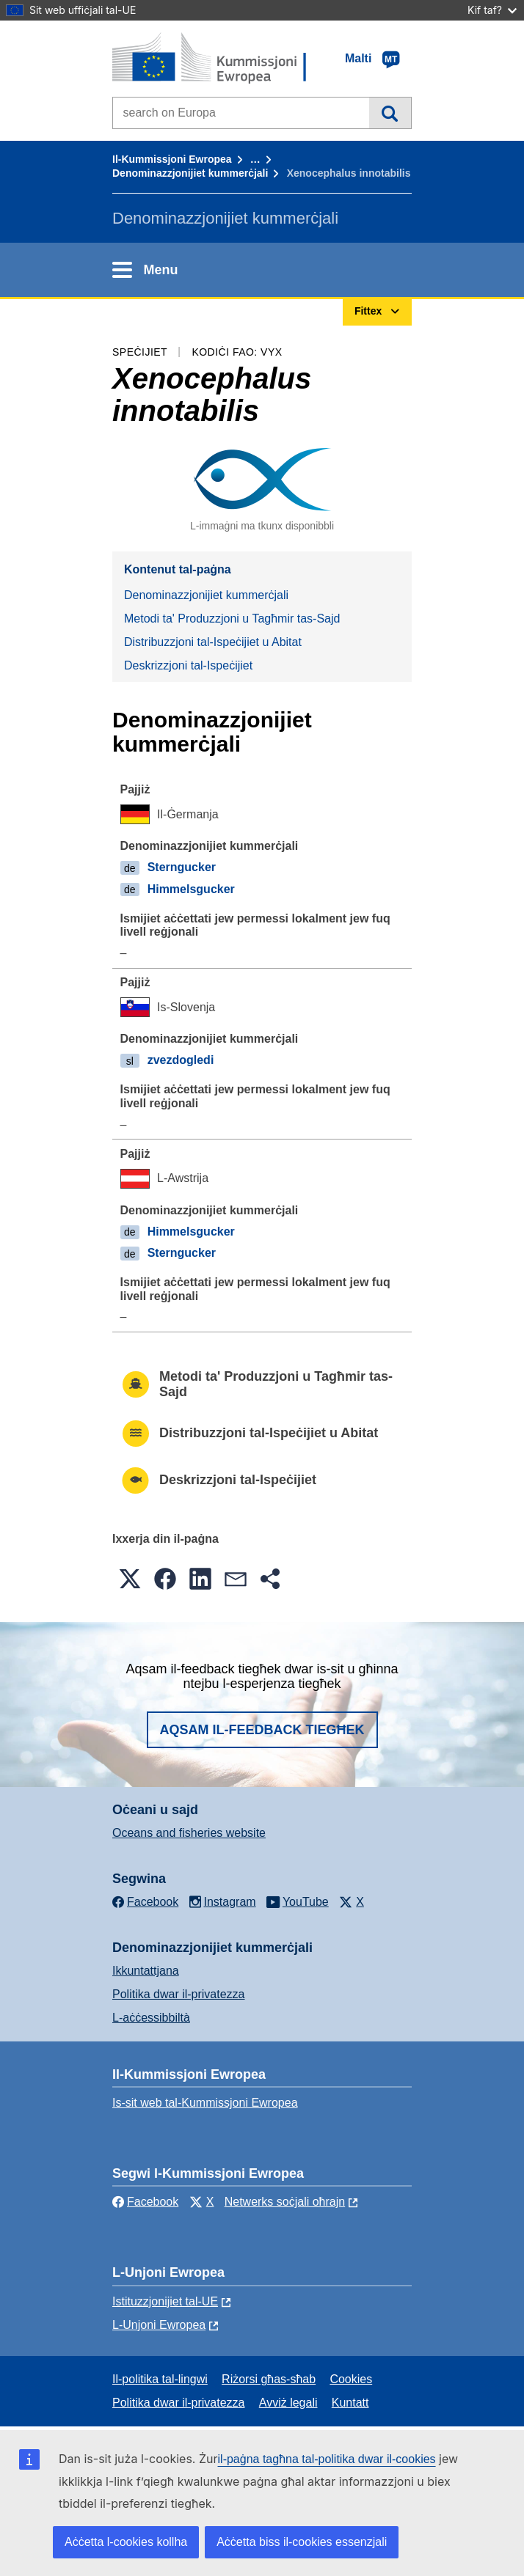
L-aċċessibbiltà (151, 2017)
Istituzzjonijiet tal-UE (165, 2301)
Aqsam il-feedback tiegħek (262, 1729)
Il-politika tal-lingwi (160, 2379)
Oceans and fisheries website (189, 1833)
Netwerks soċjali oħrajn (285, 2201)
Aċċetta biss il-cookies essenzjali (301, 2542)
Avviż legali (288, 2402)
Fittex (390, 113)
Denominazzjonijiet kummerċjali (190, 173)
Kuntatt (350, 2402)
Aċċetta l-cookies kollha (126, 2542)
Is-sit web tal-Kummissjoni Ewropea (205, 2102)
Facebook (145, 2201)
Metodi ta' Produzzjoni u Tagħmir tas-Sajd (232, 618)
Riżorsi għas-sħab (269, 2379)
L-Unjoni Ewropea (158, 2325)
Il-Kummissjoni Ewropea (172, 159)
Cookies (351, 2379)
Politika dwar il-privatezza (178, 1994)
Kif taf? (492, 10)
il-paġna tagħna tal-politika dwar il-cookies (327, 2459)
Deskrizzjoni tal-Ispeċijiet (188, 665)
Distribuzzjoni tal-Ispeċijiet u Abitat (213, 642)
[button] (130, 1578)
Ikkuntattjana (145, 1970)
